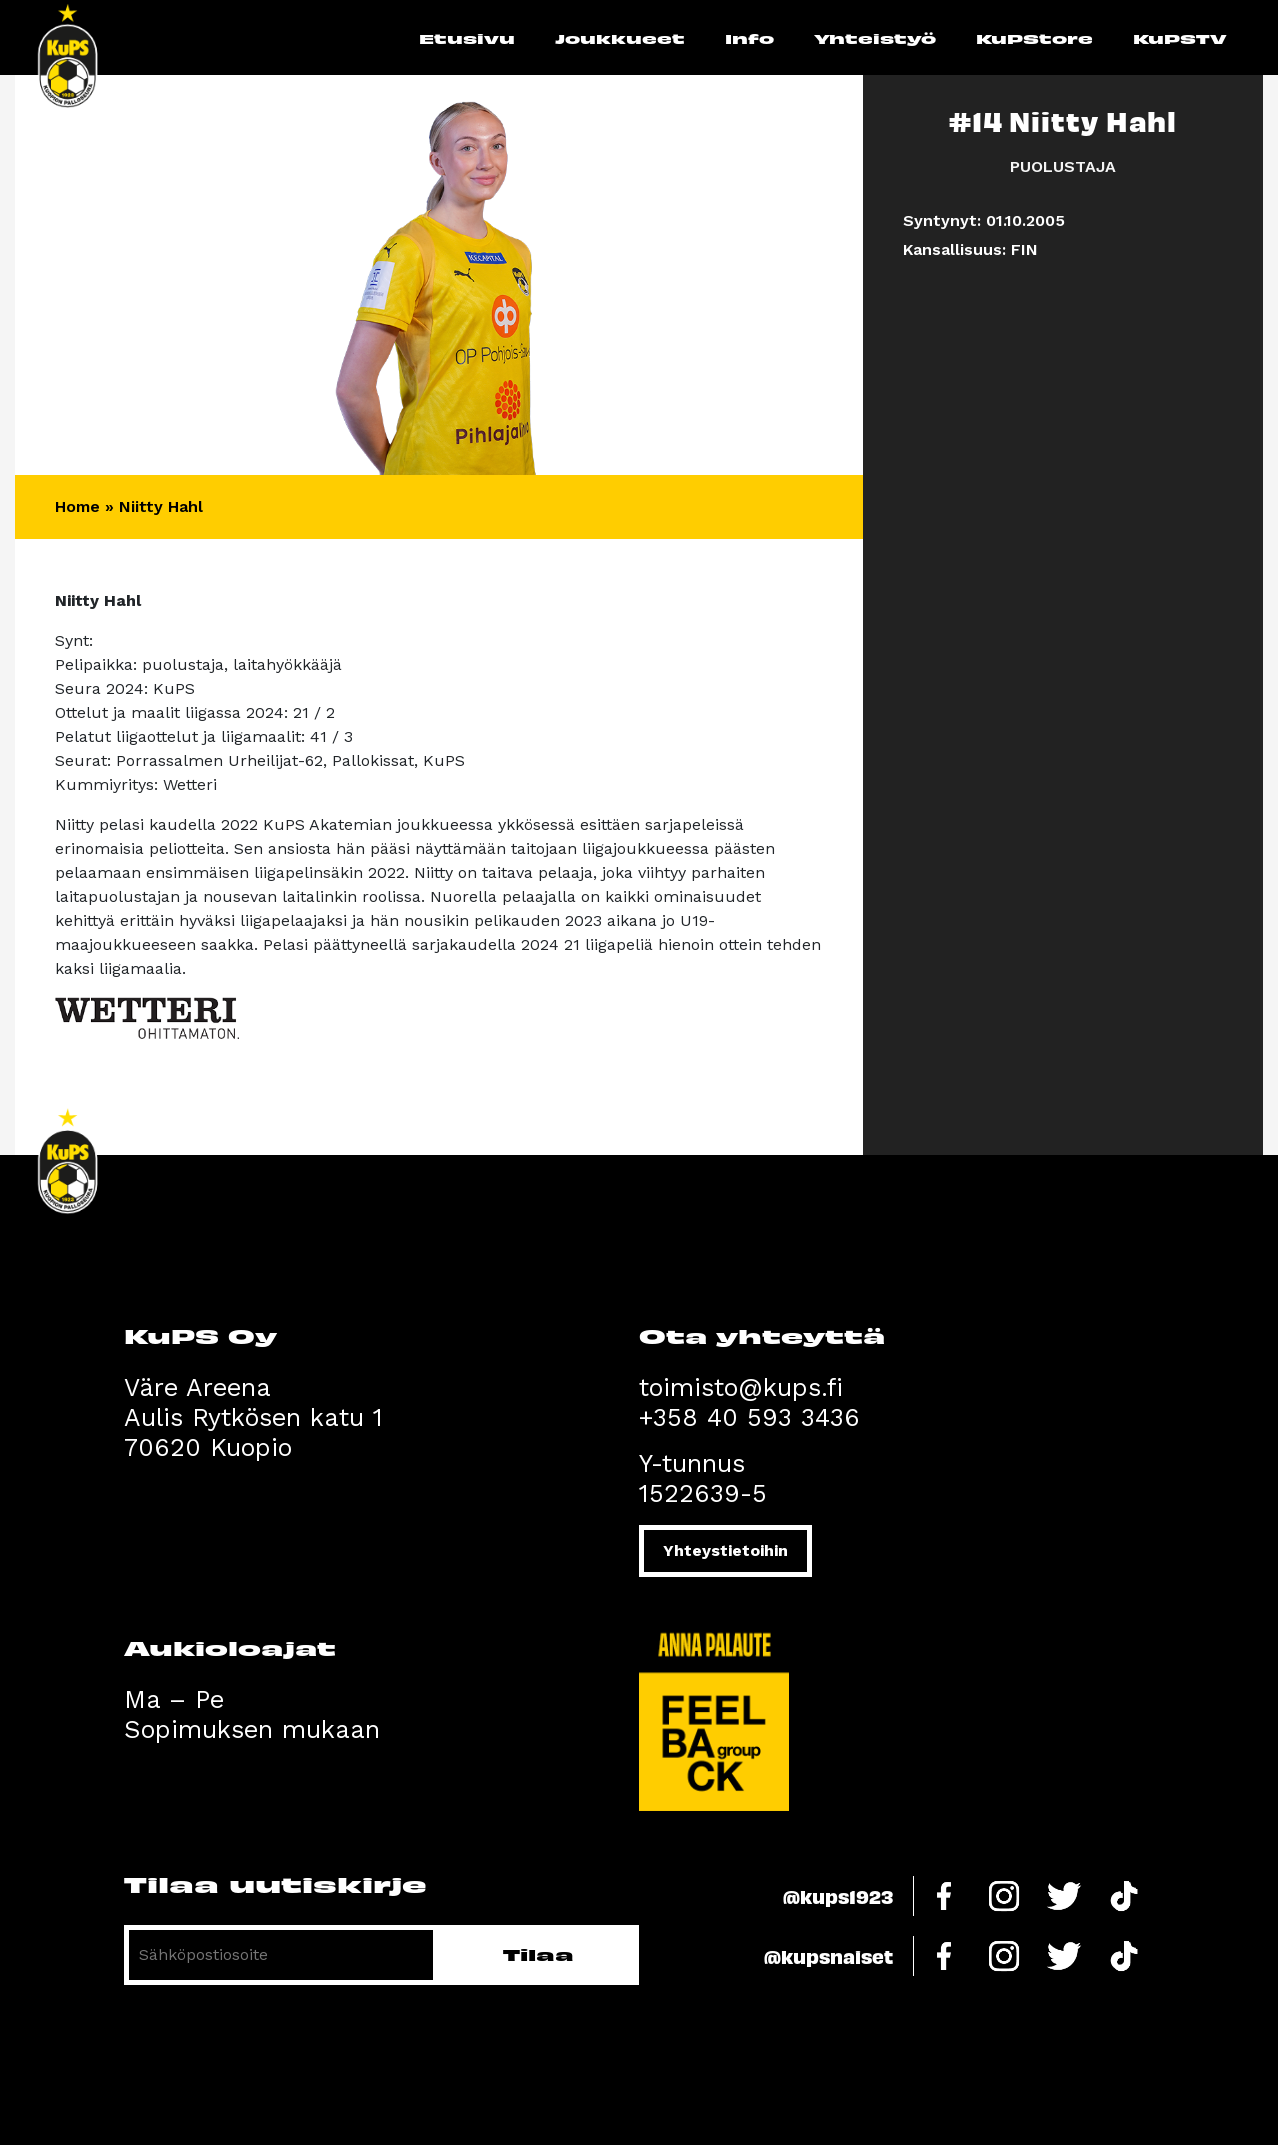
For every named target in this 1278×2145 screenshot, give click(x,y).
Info (749, 38)
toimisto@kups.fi (741, 1387)
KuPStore (1034, 38)
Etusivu (467, 38)
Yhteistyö (875, 38)
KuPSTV (1180, 38)
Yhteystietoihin (725, 1550)
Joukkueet (620, 38)
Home (77, 506)
